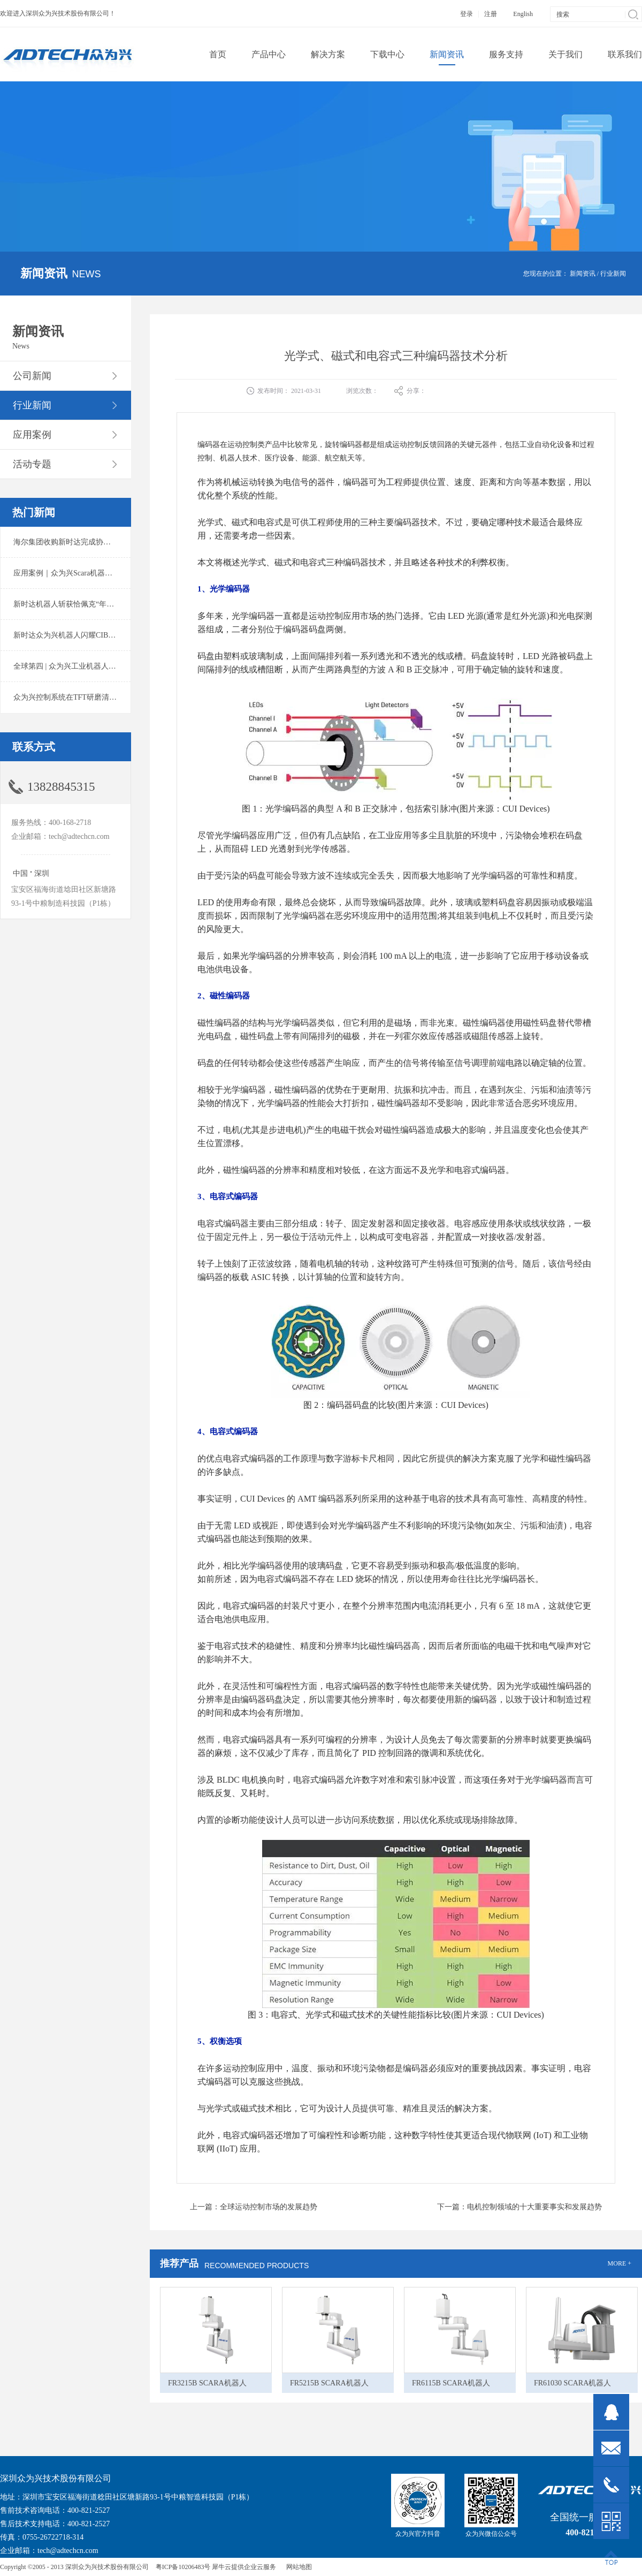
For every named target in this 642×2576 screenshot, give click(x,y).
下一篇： (519, 2207)
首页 (217, 54)
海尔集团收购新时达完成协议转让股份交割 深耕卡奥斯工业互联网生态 (130, 542)
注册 (490, 14)
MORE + (619, 2263)
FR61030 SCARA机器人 (572, 2383)
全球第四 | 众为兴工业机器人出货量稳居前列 (87, 666)
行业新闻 (613, 273)
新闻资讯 (582, 273)
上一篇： (253, 2207)
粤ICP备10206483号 (183, 2567)
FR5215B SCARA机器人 (329, 2383)
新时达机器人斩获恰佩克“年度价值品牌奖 (82, 604)
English (523, 14)
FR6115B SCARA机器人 (451, 2383)
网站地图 (297, 2567)
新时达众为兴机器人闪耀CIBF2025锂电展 (81, 635)
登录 (466, 14)
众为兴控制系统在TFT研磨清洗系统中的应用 (87, 697)
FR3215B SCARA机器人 (207, 2383)
